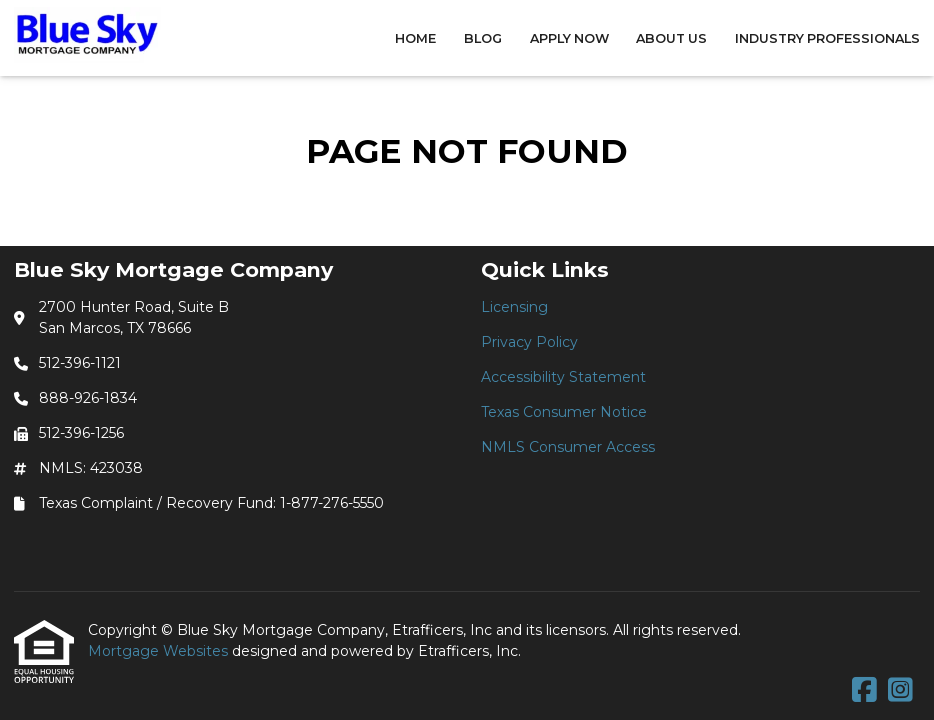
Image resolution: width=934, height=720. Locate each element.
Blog (483, 38)
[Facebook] (864, 691)
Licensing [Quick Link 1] (514, 307)
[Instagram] (900, 691)
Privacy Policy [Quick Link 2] (529, 342)
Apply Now (569, 38)
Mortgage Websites (160, 651)
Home (415, 38)
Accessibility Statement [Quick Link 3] (563, 377)
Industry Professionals (827, 38)
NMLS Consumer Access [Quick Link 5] (568, 447)
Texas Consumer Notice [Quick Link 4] (564, 412)
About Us (671, 38)
